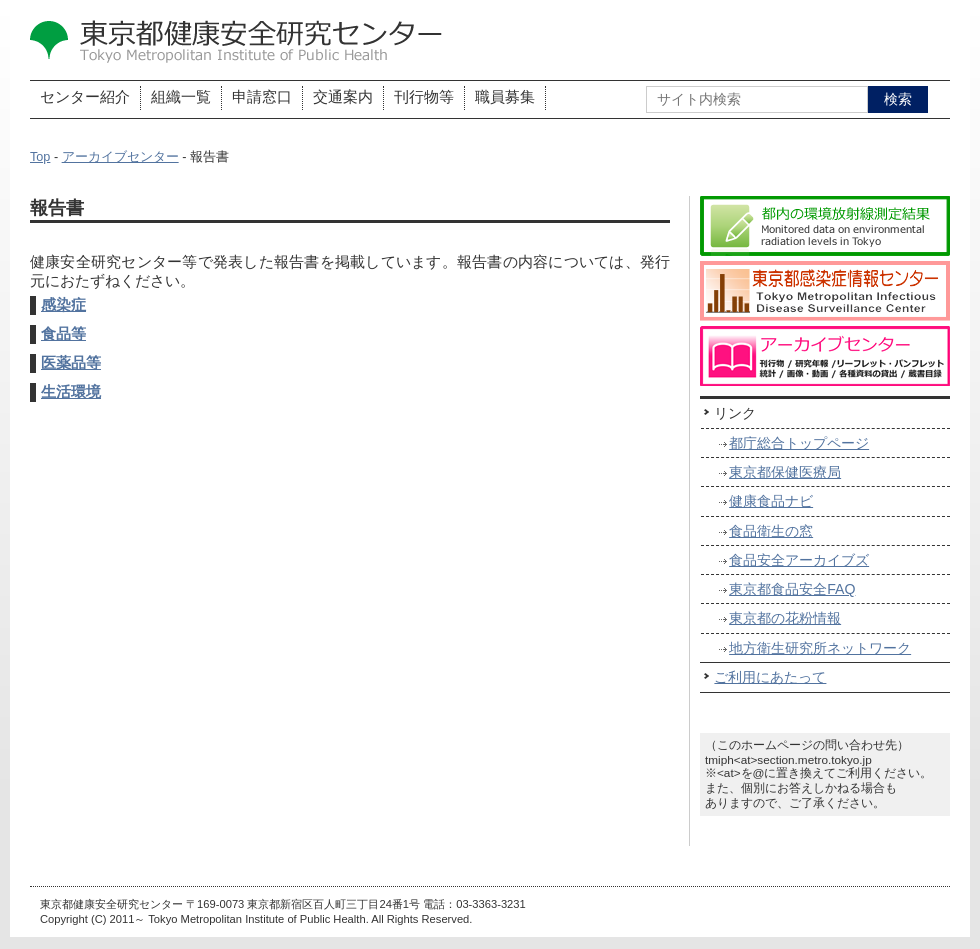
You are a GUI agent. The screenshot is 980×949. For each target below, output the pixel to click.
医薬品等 (71, 363)
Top (40, 157)
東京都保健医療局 (785, 472)
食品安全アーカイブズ (799, 560)
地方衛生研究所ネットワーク (820, 648)
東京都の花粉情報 (785, 618)
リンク (735, 413)
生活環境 (71, 392)
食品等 (63, 334)
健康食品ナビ (771, 501)
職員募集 (505, 97)
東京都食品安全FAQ (792, 589)
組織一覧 (181, 97)
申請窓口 (262, 97)
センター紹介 (85, 97)
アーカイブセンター (120, 157)
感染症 (63, 305)
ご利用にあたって (770, 677)
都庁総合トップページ (799, 443)
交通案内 (343, 97)
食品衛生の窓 (771, 531)
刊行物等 (424, 97)
